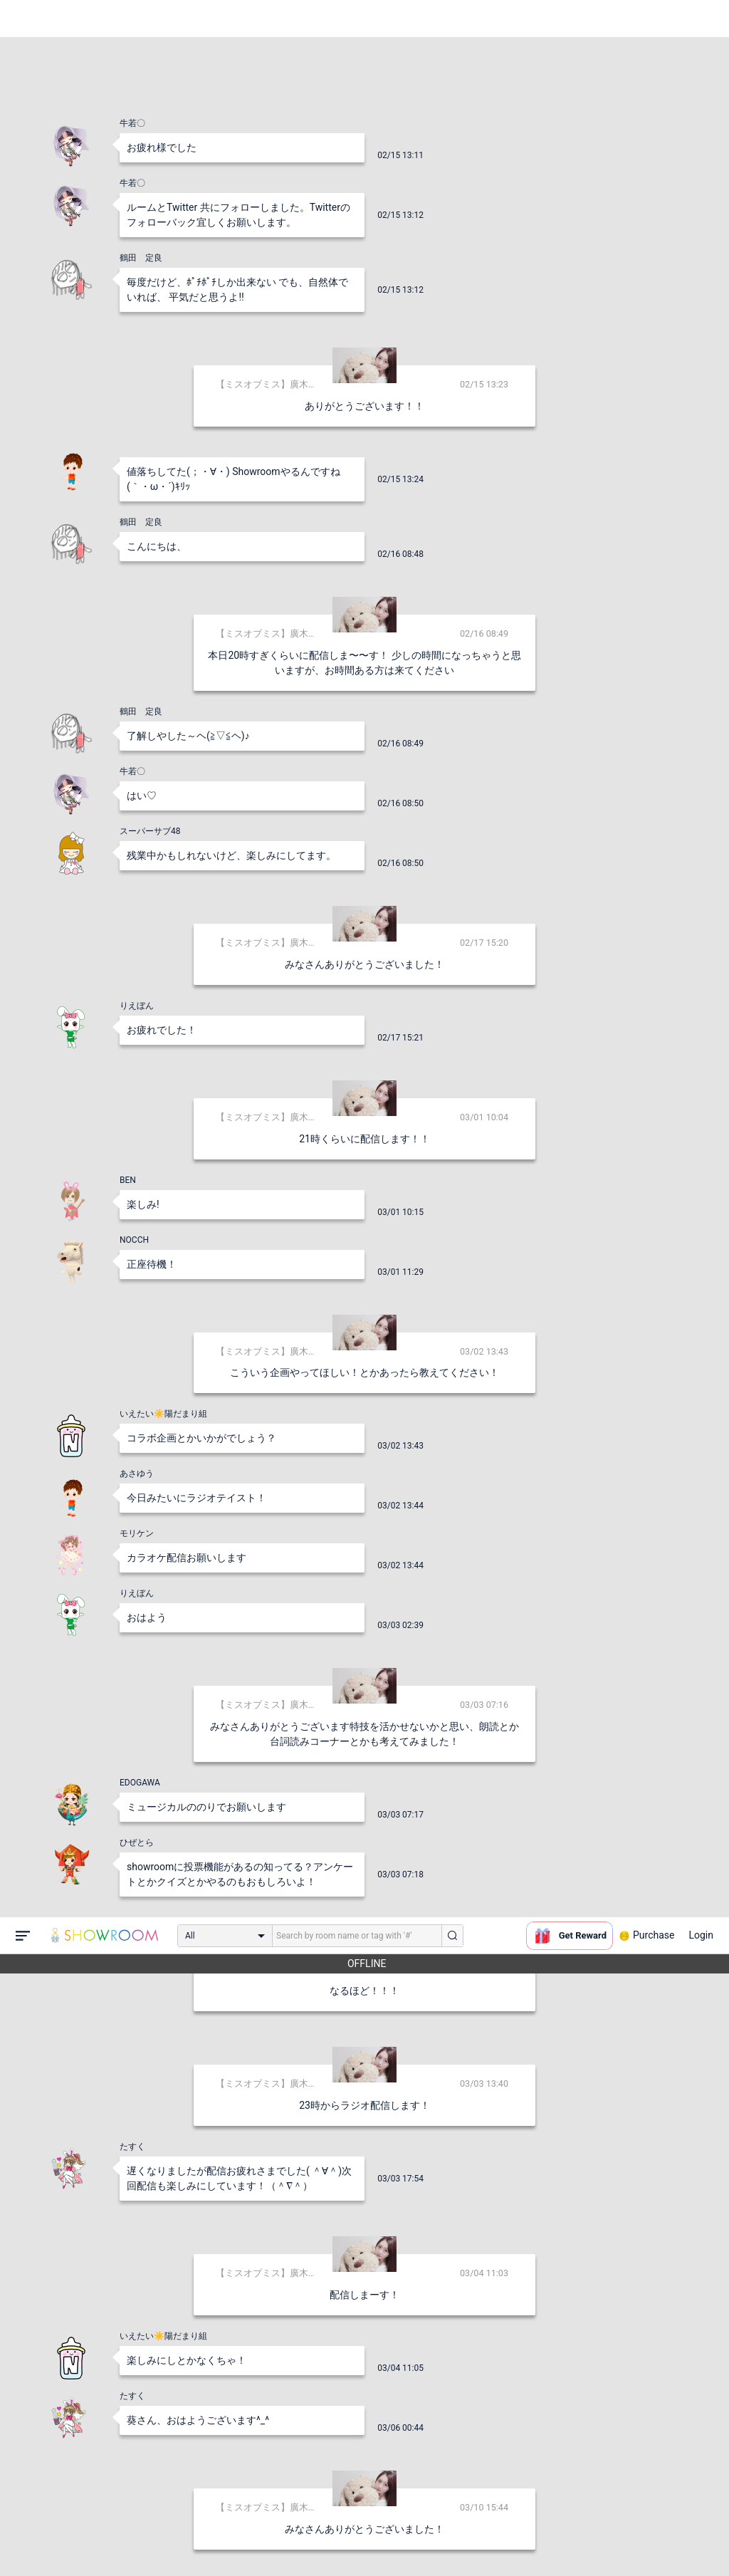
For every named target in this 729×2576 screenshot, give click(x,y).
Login (700, 18)
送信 (510, 2542)
